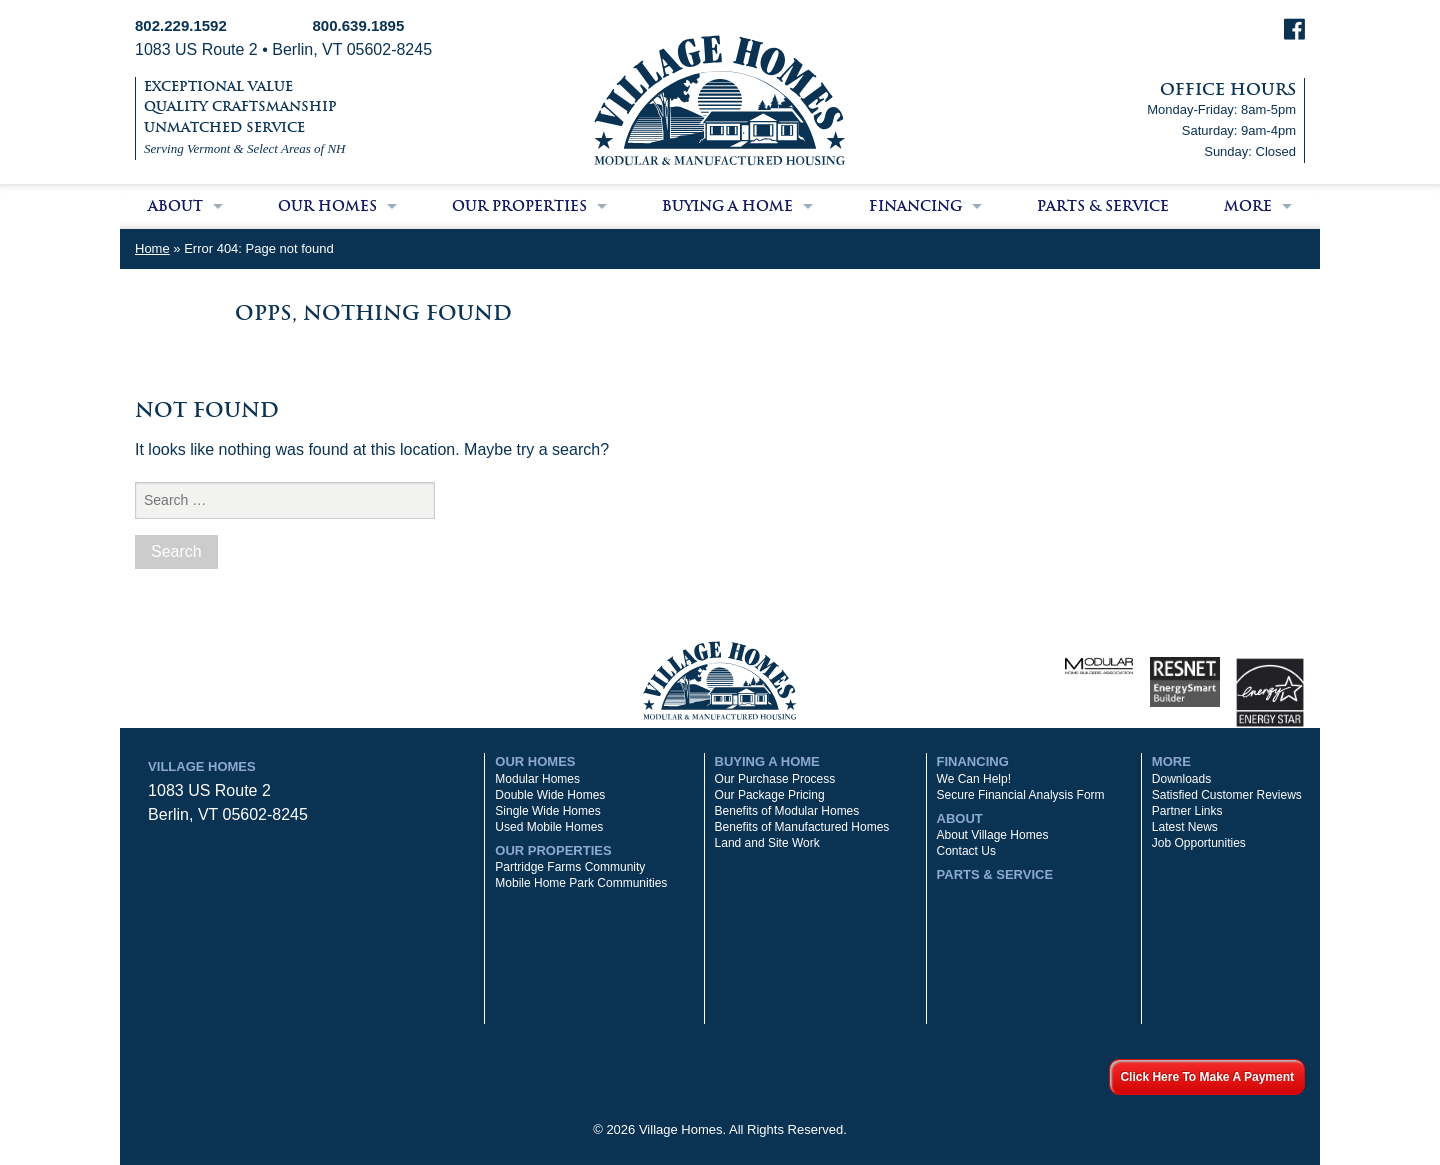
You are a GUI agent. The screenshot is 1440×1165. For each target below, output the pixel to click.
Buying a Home (727, 206)
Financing (915, 206)
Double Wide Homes (550, 795)
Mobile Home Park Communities (581, 883)
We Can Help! (974, 779)
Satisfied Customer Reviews (1227, 795)
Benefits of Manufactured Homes (802, 827)
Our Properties (519, 206)
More (1248, 206)
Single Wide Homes (547, 811)
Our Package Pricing (770, 795)
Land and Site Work (767, 843)
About (175, 206)
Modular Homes (537, 779)
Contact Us (966, 851)
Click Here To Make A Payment (1207, 1077)
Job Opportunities (1199, 843)
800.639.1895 (359, 25)
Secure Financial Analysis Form (1021, 795)
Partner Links (1187, 811)
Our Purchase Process (775, 779)
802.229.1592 (181, 25)
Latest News (1185, 827)
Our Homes (327, 206)
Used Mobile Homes (549, 827)
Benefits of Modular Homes (787, 811)
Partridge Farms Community (570, 867)
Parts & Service (1103, 206)
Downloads (1181, 779)
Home (152, 248)
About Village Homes (993, 835)
